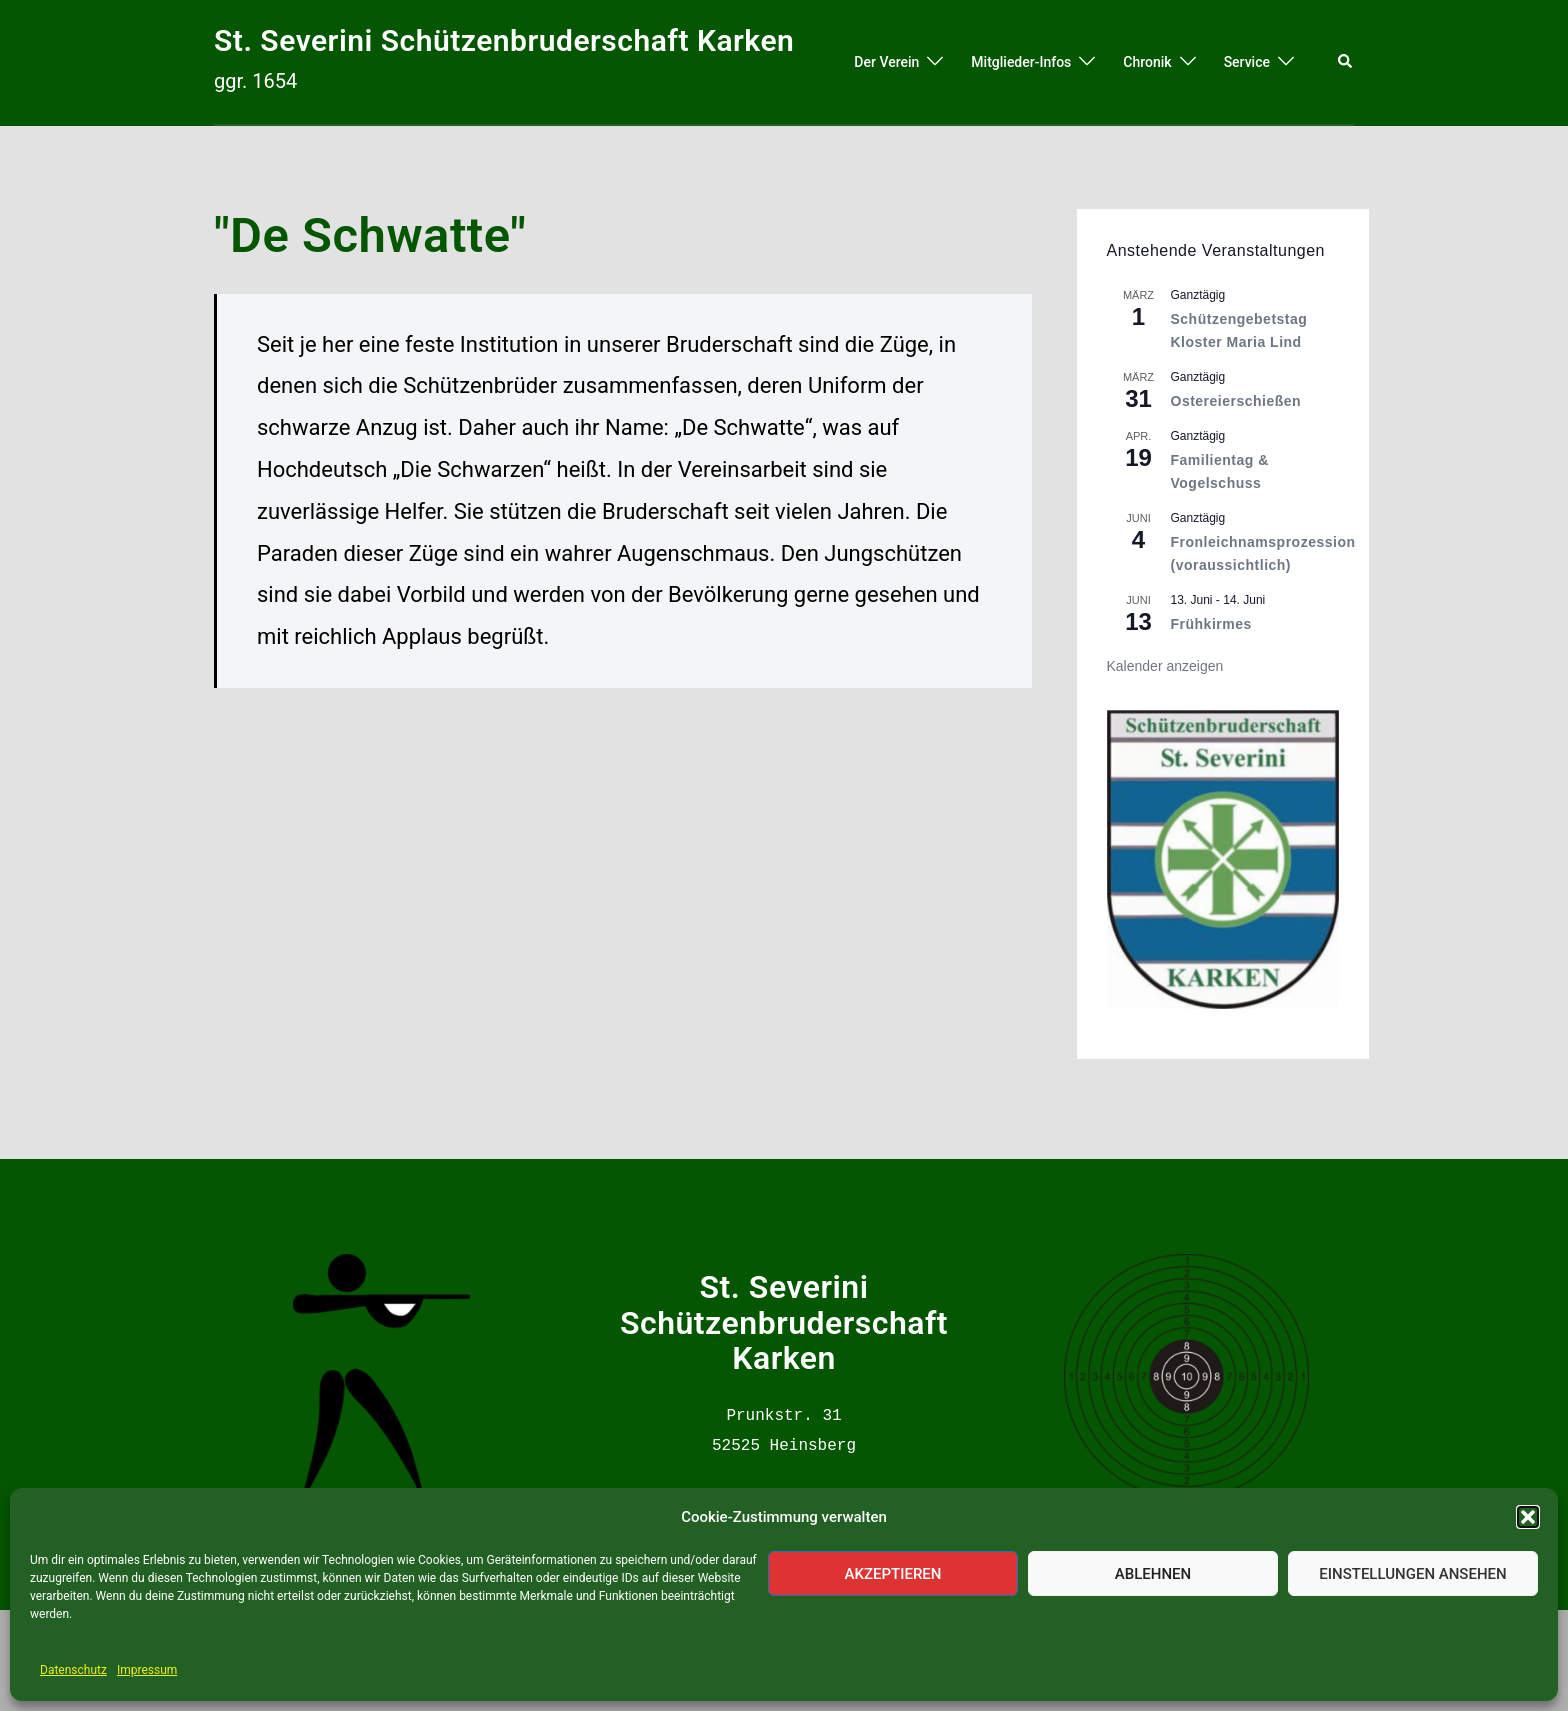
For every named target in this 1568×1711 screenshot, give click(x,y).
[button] (1528, 1517)
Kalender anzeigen (1165, 666)
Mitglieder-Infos (1021, 62)
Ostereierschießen (1236, 401)
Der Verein (886, 62)
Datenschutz (73, 1670)
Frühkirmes (1211, 624)
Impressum (147, 1670)
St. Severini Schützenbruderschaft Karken (504, 40)
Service (1247, 62)
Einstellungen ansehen (1412, 1574)
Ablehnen (1153, 1574)
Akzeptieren (893, 1574)
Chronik (1147, 62)
